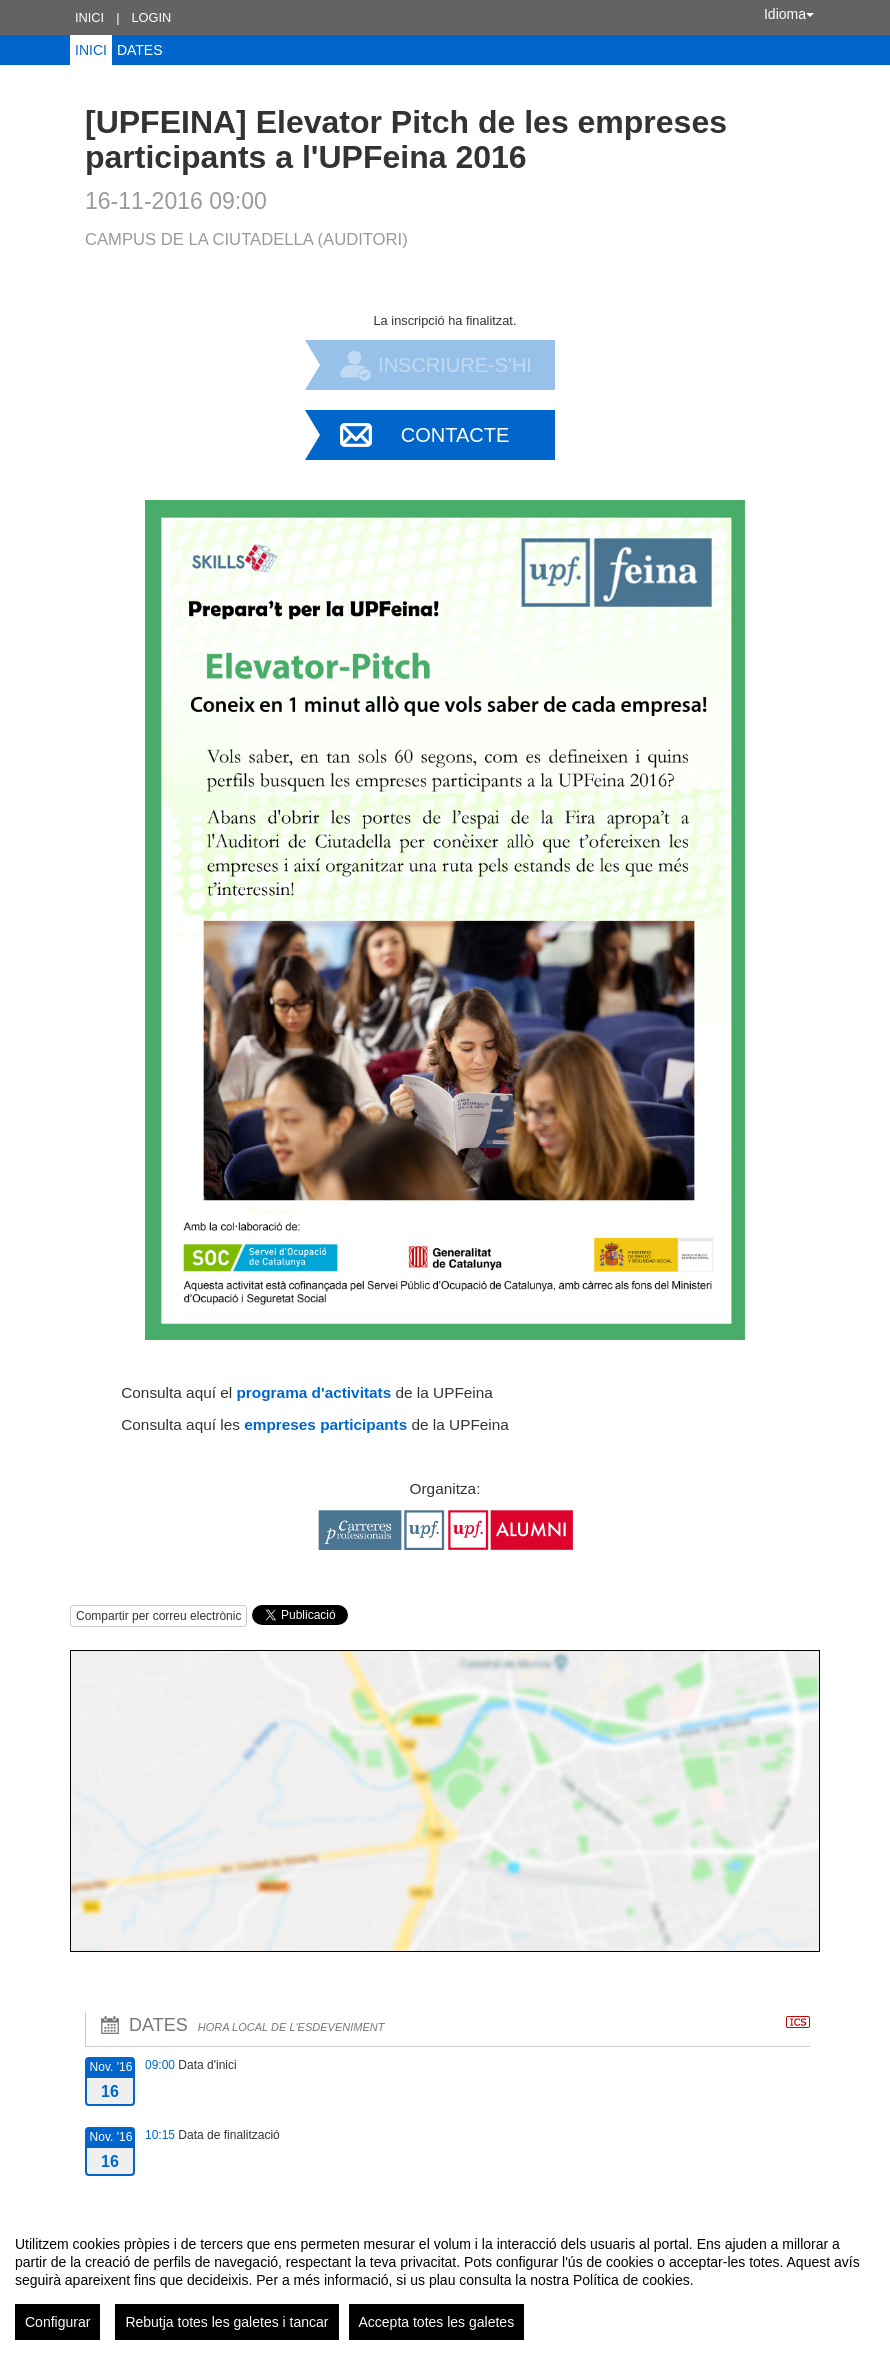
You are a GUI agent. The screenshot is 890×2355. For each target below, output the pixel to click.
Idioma (789, 14)
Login (151, 17)
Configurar (57, 2322)
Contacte (455, 435)
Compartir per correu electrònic (158, 1616)
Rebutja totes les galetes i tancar (226, 2322)
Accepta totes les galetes (437, 2322)
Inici (89, 17)
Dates (140, 50)
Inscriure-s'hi (455, 365)
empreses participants (325, 1424)
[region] (445, 2280)
